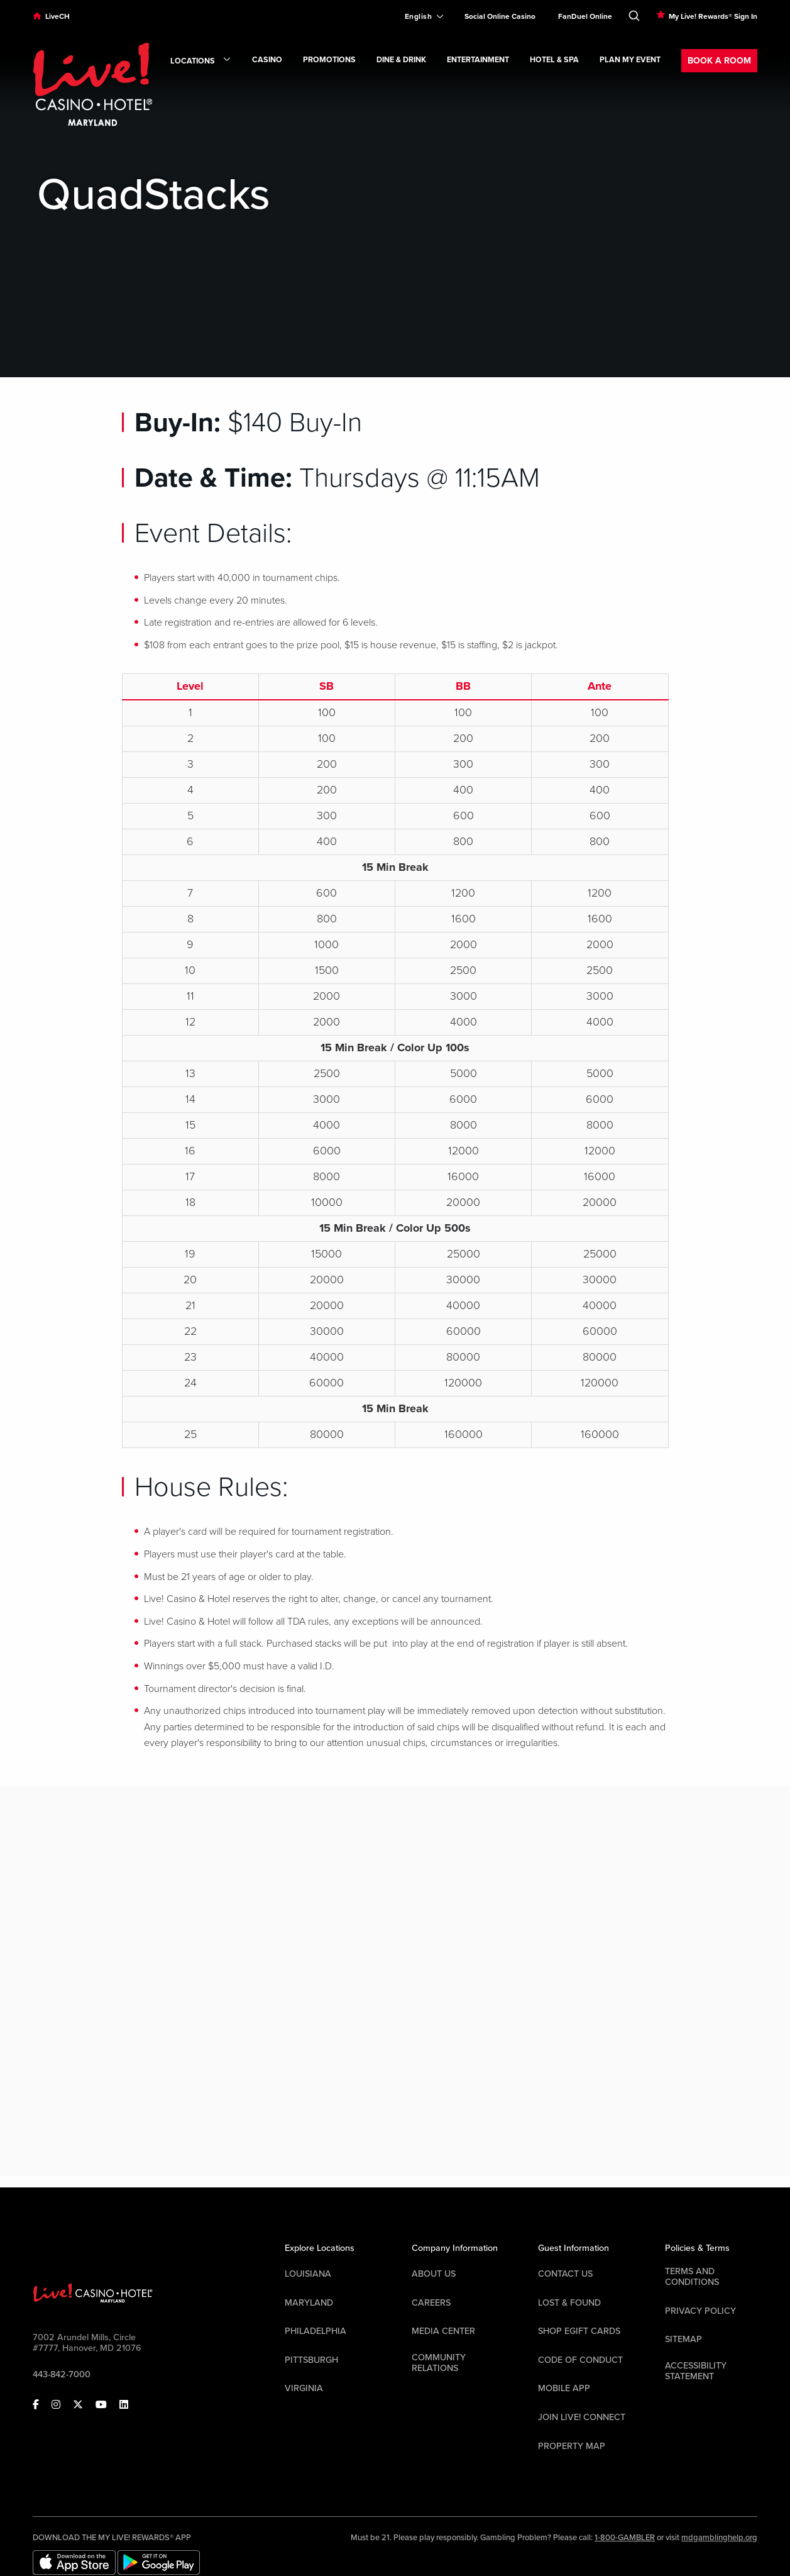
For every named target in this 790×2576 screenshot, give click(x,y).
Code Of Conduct (580, 2360)
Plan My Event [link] (630, 60)
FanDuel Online (585, 16)
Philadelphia (315, 2331)
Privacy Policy (700, 2311)
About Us (434, 2274)
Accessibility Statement (696, 2371)
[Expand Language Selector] (419, 16)
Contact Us (565, 2274)
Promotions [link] (329, 60)
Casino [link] (267, 60)
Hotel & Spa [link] (554, 60)
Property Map (571, 2446)
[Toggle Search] (634, 13)
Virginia (304, 2388)
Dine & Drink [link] (401, 60)
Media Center (443, 2331)
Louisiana (308, 2274)
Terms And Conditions (692, 2276)
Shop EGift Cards (579, 2331)
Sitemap (683, 2339)
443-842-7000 (62, 2374)
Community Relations (439, 2363)
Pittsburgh (311, 2360)
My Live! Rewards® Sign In (713, 16)
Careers (431, 2302)
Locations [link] (200, 61)
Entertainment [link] (478, 60)
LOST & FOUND (569, 2302)
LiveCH (57, 16)
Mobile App (564, 2388)
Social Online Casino (499, 16)
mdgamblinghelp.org (719, 2538)
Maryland (309, 2302)
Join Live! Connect (581, 2417)
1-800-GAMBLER (625, 2538)
